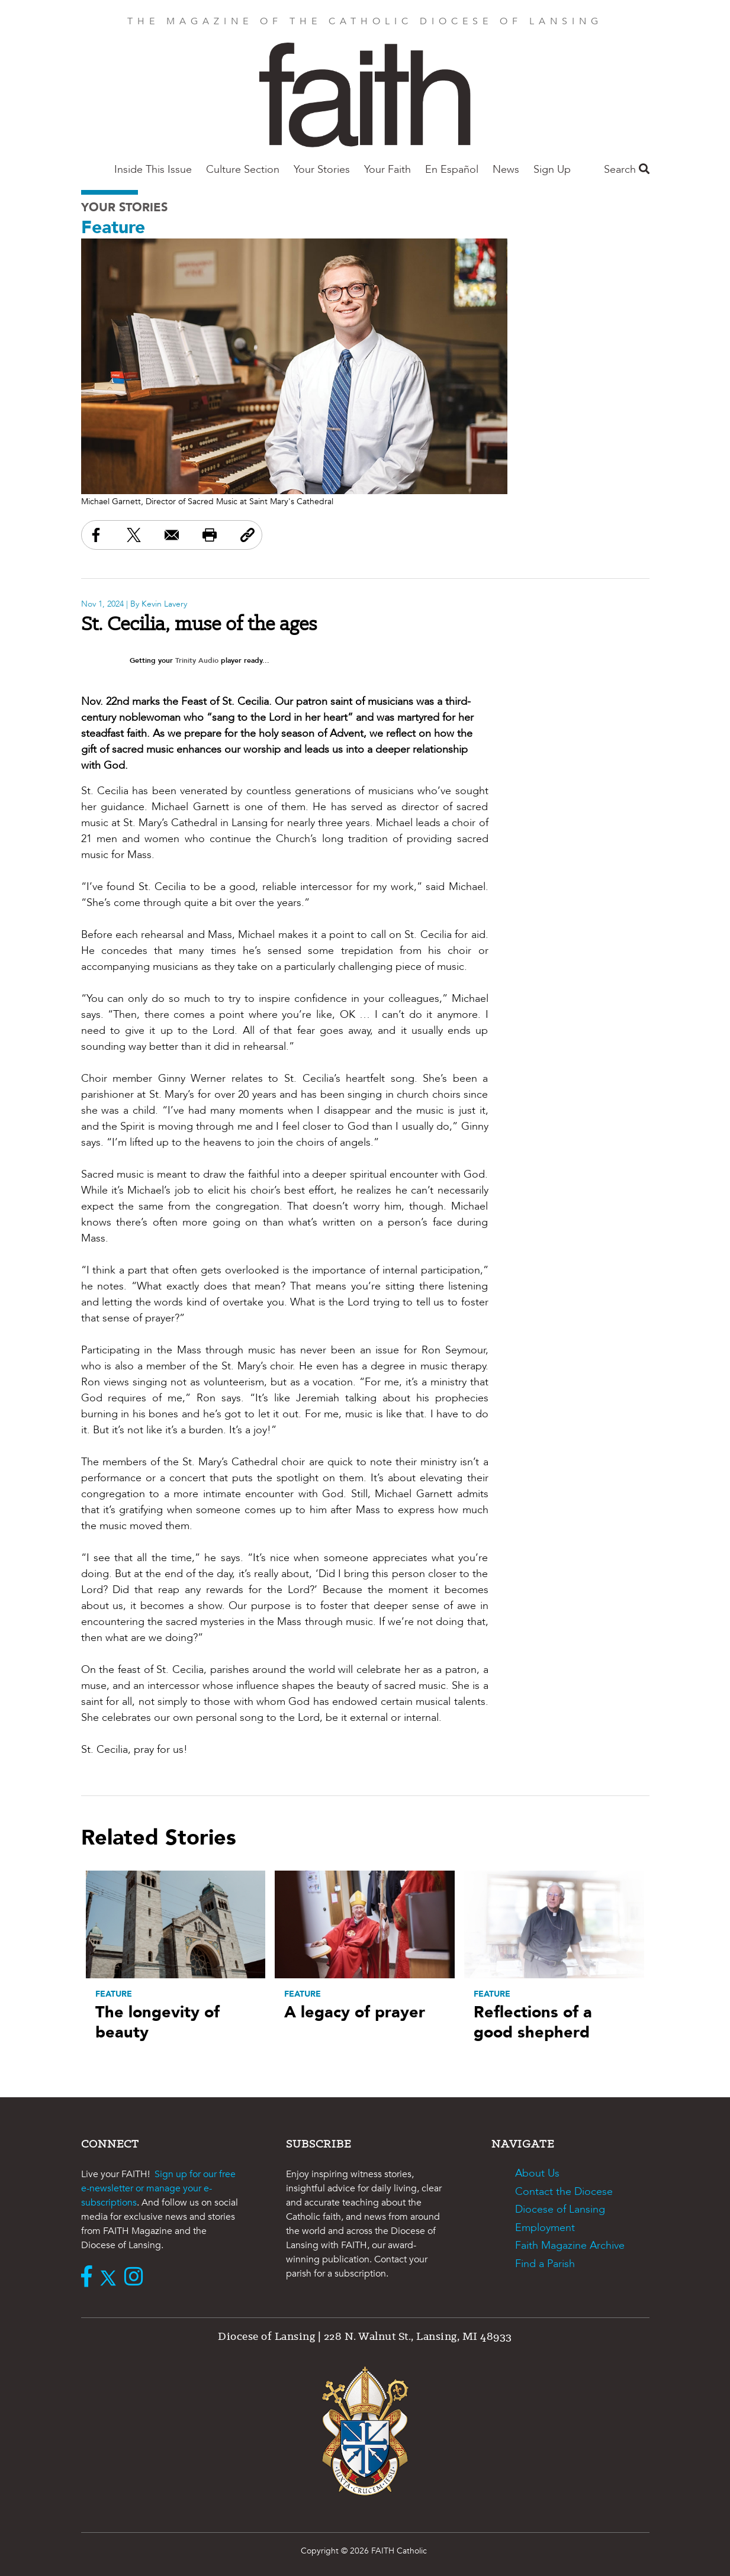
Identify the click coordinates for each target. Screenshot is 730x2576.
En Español (451, 169)
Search (626, 169)
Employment (545, 2227)
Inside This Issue (153, 169)
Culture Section (242, 169)
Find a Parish (545, 2263)
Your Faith (387, 169)
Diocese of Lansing (560, 2209)
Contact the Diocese (564, 2191)
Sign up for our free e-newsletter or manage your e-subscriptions (158, 2188)
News (506, 169)
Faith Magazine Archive (570, 2245)
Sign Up (552, 169)
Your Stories (322, 169)
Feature (113, 227)
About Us (537, 2173)
